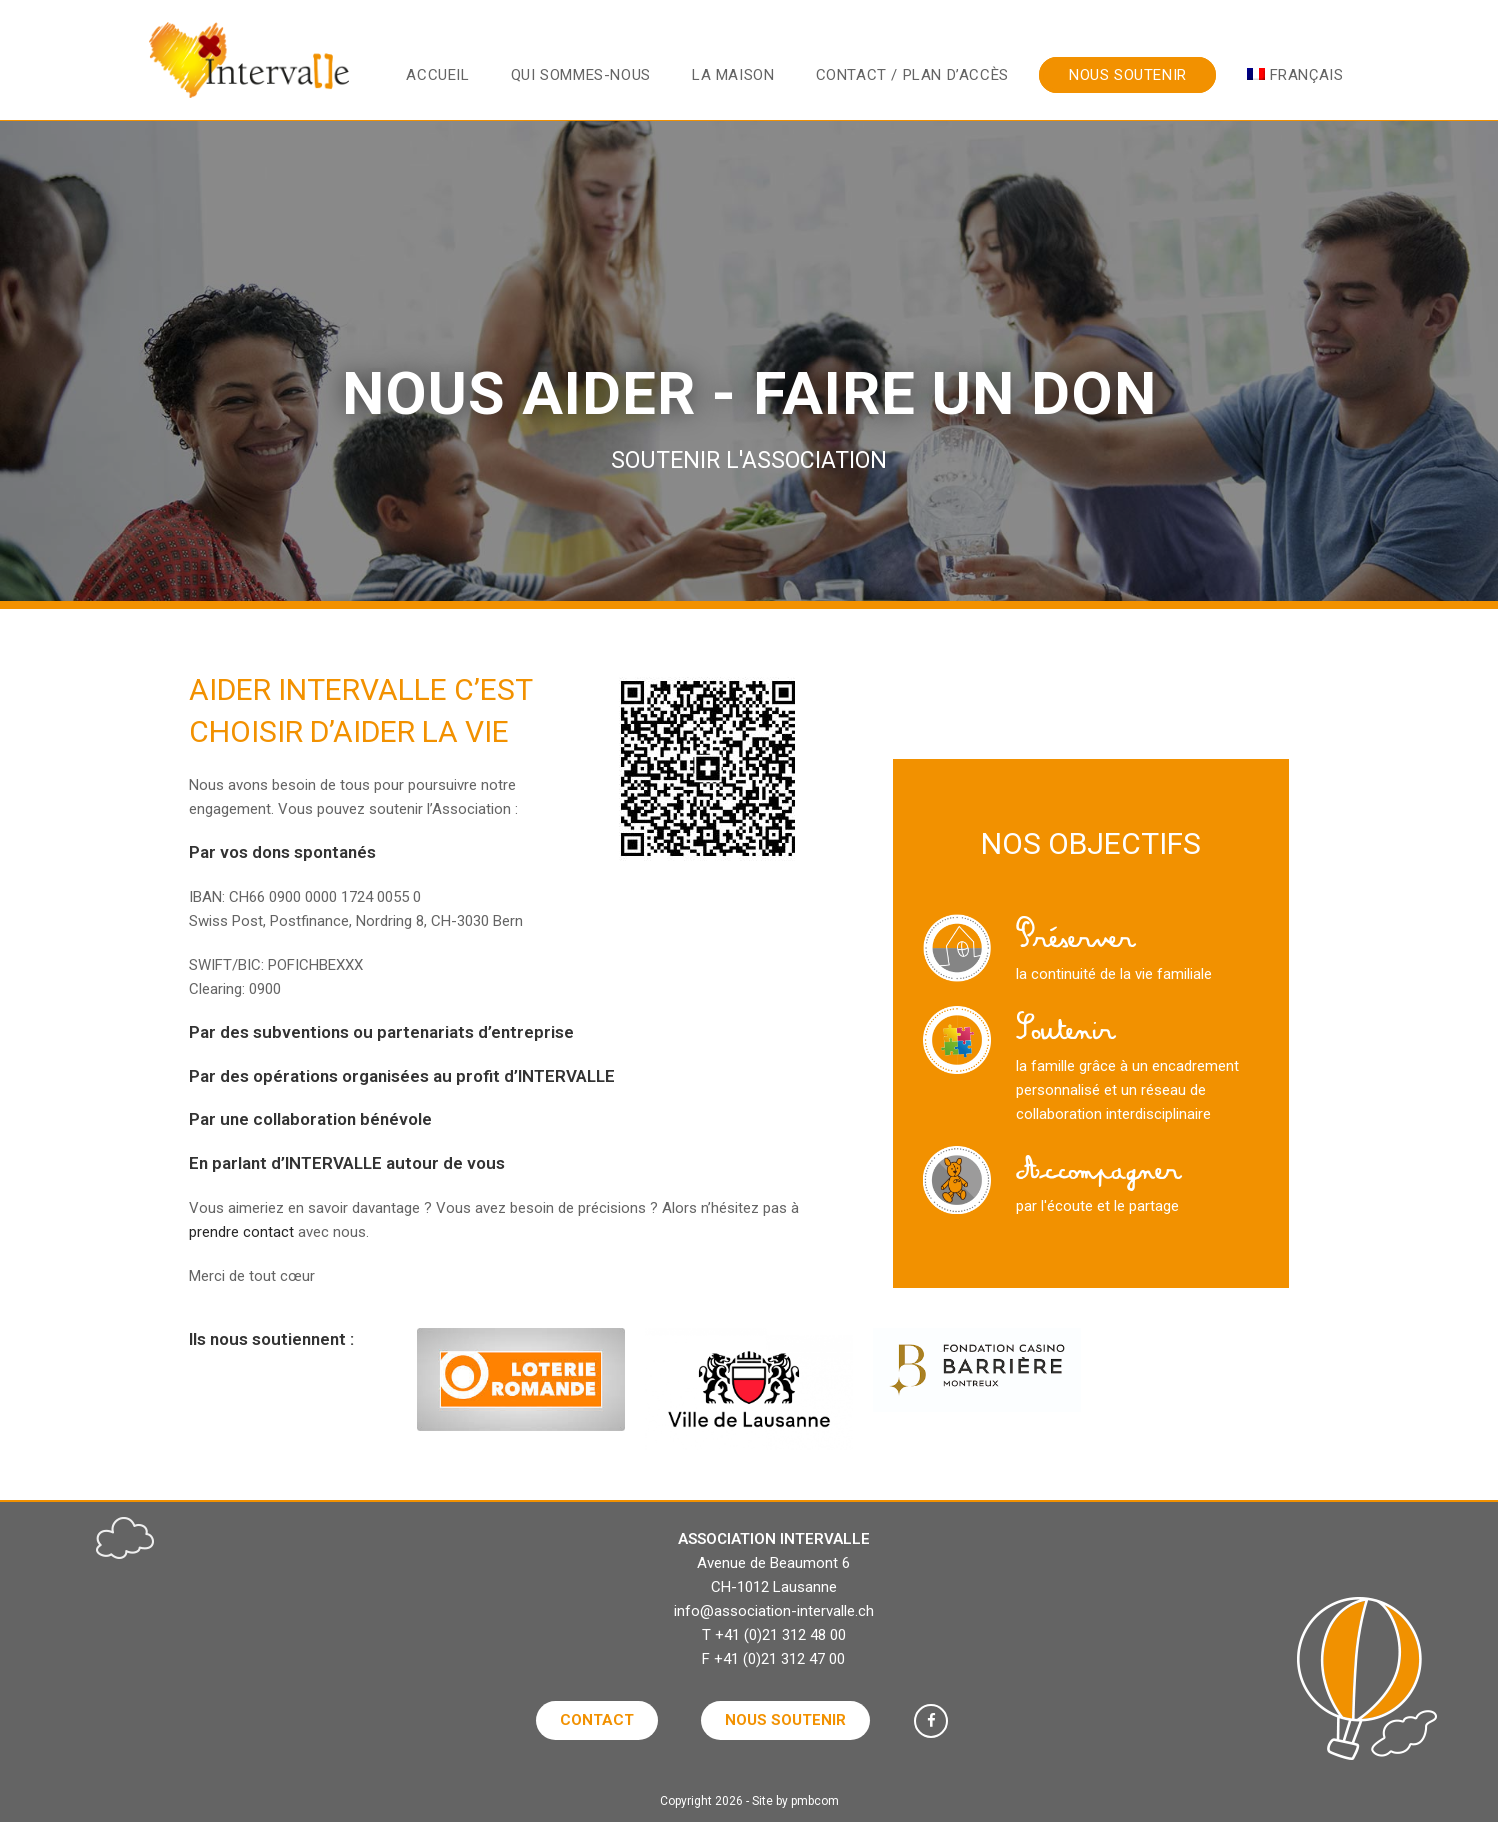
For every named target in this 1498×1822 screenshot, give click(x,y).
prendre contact (241, 1232)
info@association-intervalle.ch (774, 1611)
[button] (597, 1720)
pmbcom (815, 1801)
